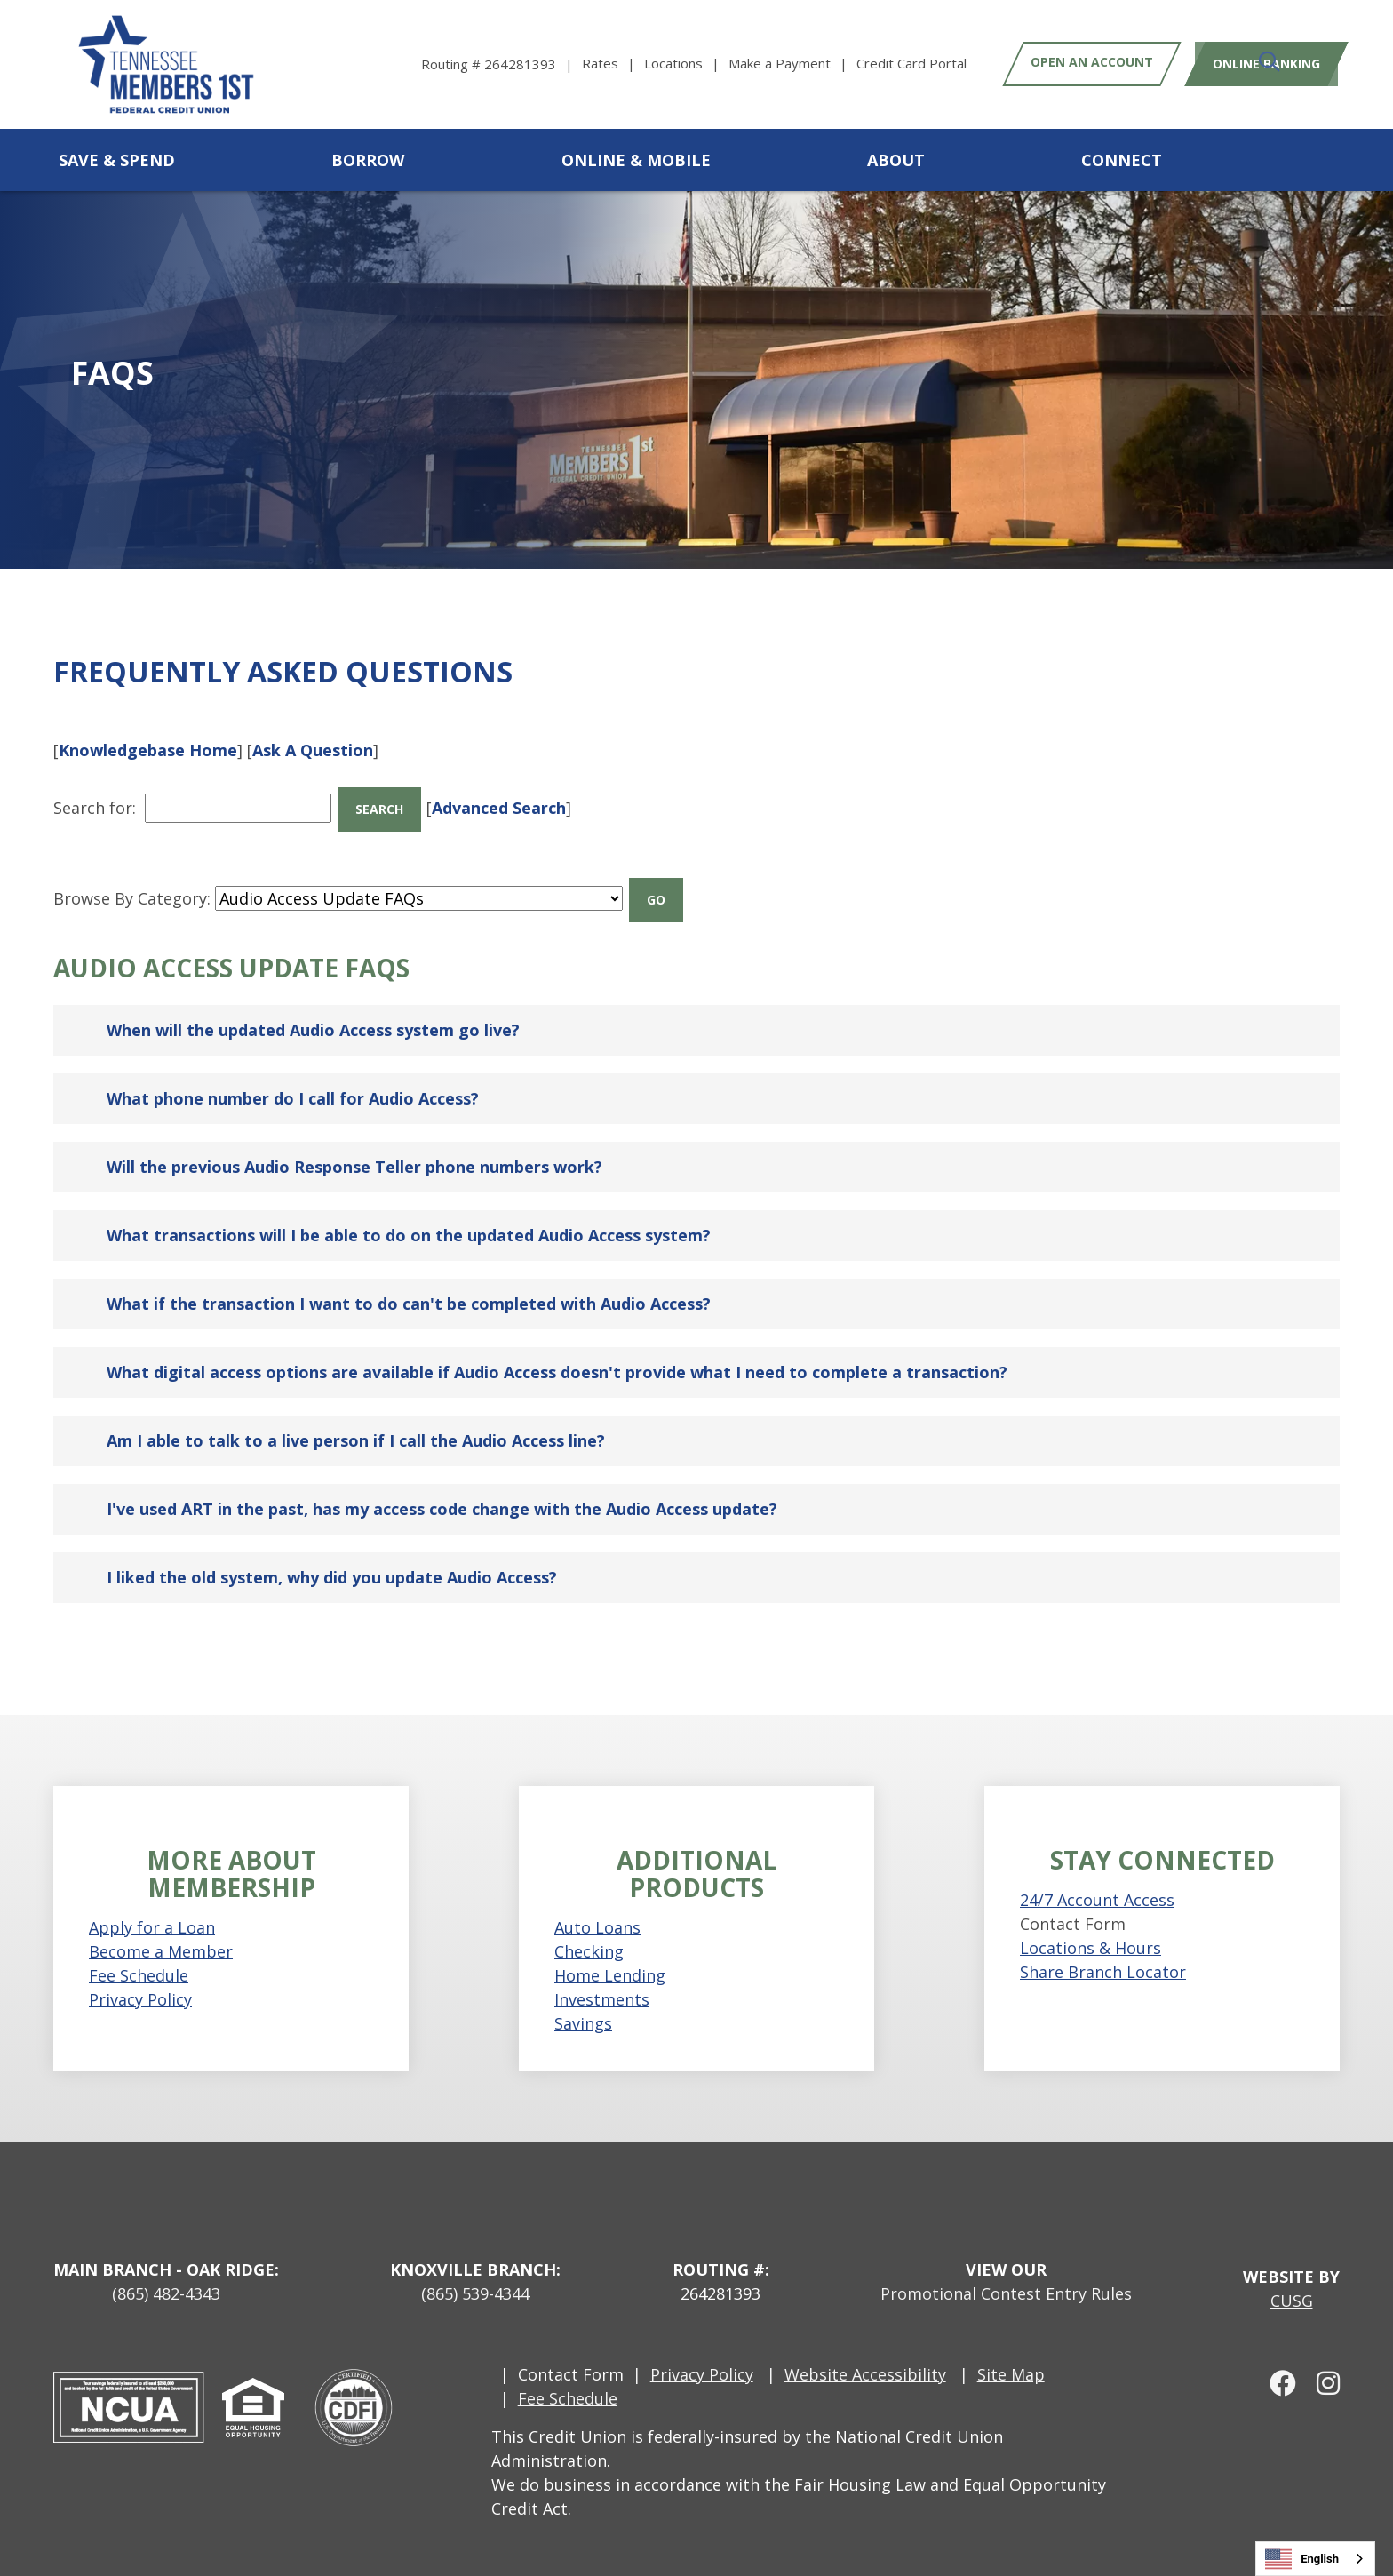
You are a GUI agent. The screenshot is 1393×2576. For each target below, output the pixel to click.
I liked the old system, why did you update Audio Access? (332, 1548)
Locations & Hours (1090, 1918)
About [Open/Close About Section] (896, 160)
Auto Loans (597, 1897)
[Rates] (613, 63)
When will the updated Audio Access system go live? (313, 1000)
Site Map (1011, 2344)
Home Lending (609, 1945)
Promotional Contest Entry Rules (1006, 2263)
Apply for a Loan (152, 1897)
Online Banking (1259, 63)
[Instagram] (1320, 2352)
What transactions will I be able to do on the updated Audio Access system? (409, 1205)
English (1302, 2559)
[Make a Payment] (792, 63)
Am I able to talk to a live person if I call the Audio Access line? (356, 1411)
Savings (583, 1993)
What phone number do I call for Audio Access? (293, 1069)
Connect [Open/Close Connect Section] (1121, 160)
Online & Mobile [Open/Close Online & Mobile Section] (636, 160)
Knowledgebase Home (148, 750)
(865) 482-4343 (166, 2263)
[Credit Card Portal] (911, 63)
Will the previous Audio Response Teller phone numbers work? (354, 1137)
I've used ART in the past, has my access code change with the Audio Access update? (442, 1479)
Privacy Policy (140, 1969)
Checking (589, 1921)
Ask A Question (312, 750)
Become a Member (161, 1921)
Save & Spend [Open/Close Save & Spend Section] (117, 160)
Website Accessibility (865, 2344)
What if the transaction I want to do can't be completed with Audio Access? (409, 1274)
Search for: (94, 800)
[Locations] (686, 63)
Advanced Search (514, 800)
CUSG (1291, 2270)
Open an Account (1092, 63)
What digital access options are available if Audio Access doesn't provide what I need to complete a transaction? (557, 1342)
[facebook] (1276, 2352)
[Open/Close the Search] (1320, 160)
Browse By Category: (132, 876)
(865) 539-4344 (475, 2263)
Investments (601, 1969)
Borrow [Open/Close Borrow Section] (367, 160)
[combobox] (1315, 2558)
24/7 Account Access (1097, 1870)
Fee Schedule (138, 1945)
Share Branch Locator (1103, 1942)
